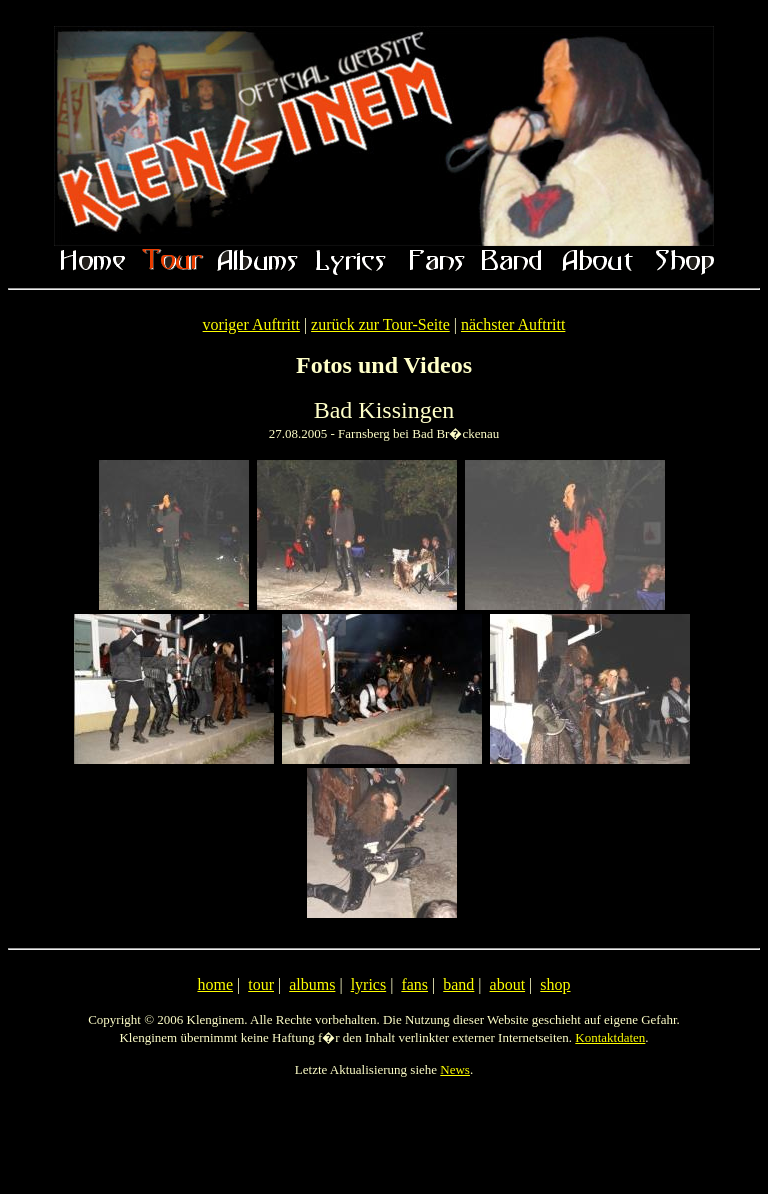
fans (414, 984)
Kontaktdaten (610, 1037)
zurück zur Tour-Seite (380, 324)
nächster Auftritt (513, 324)
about (508, 984)
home (215, 984)
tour (261, 984)
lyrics (369, 984)
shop (555, 984)
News (455, 1069)
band (458, 984)
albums (312, 984)
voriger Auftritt (251, 324)
